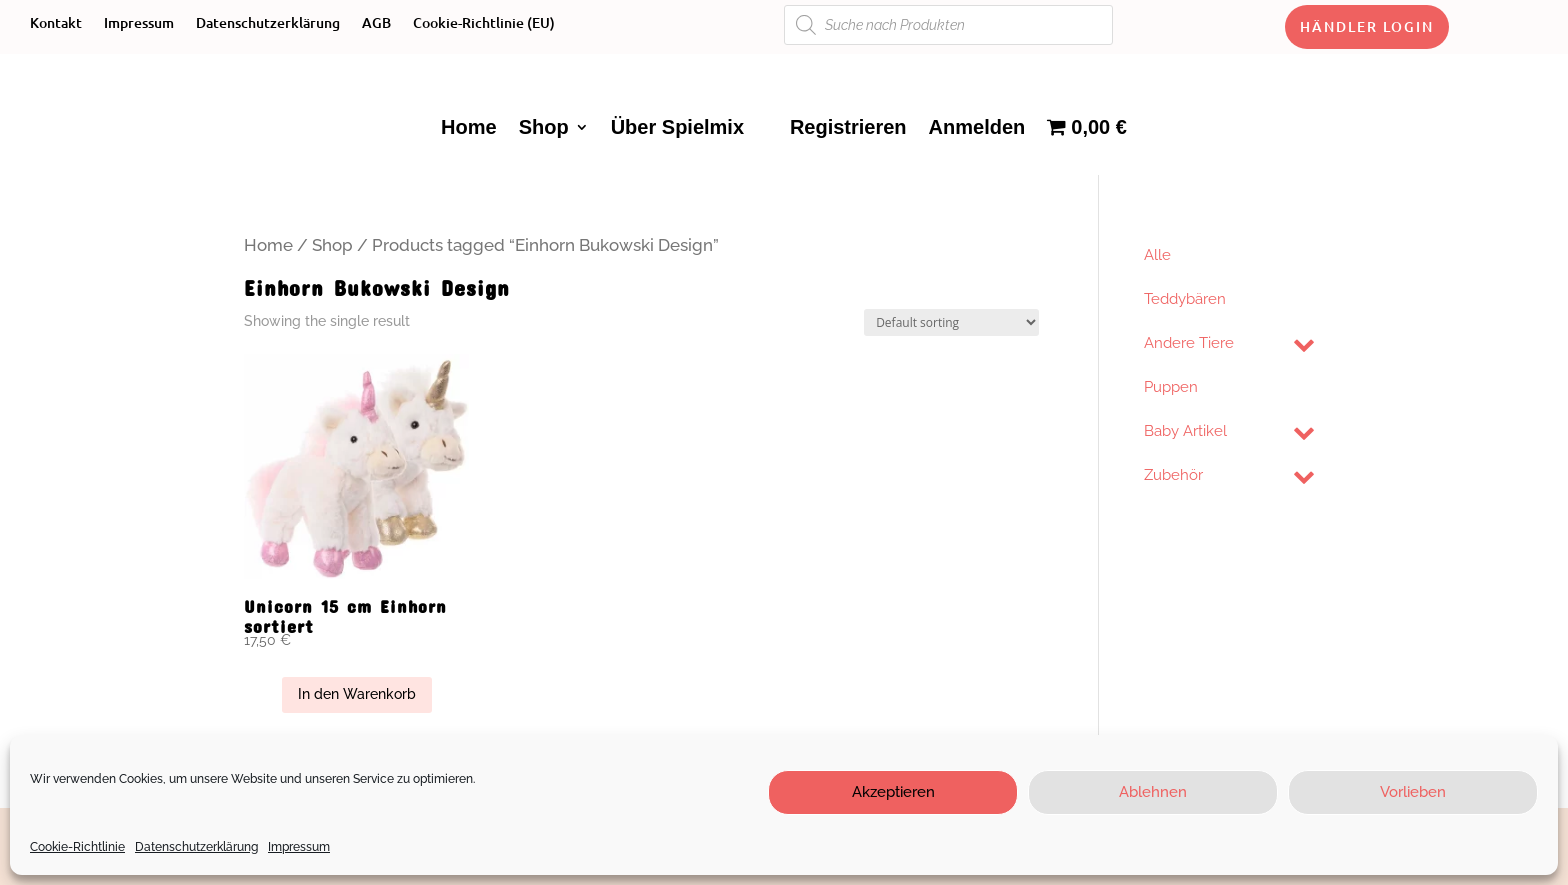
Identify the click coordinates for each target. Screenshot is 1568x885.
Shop (544, 127)
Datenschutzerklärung (196, 847)
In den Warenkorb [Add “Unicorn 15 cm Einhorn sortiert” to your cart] (357, 694)
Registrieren (848, 127)
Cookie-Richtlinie (77, 847)
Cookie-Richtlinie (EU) (484, 24)
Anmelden (977, 127)
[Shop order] (951, 322)
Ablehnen (1153, 792)
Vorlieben (1413, 792)
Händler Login (1367, 26)
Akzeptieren (893, 792)
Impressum (299, 847)
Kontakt (56, 24)
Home (469, 127)
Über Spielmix (677, 127)
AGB (376, 24)
